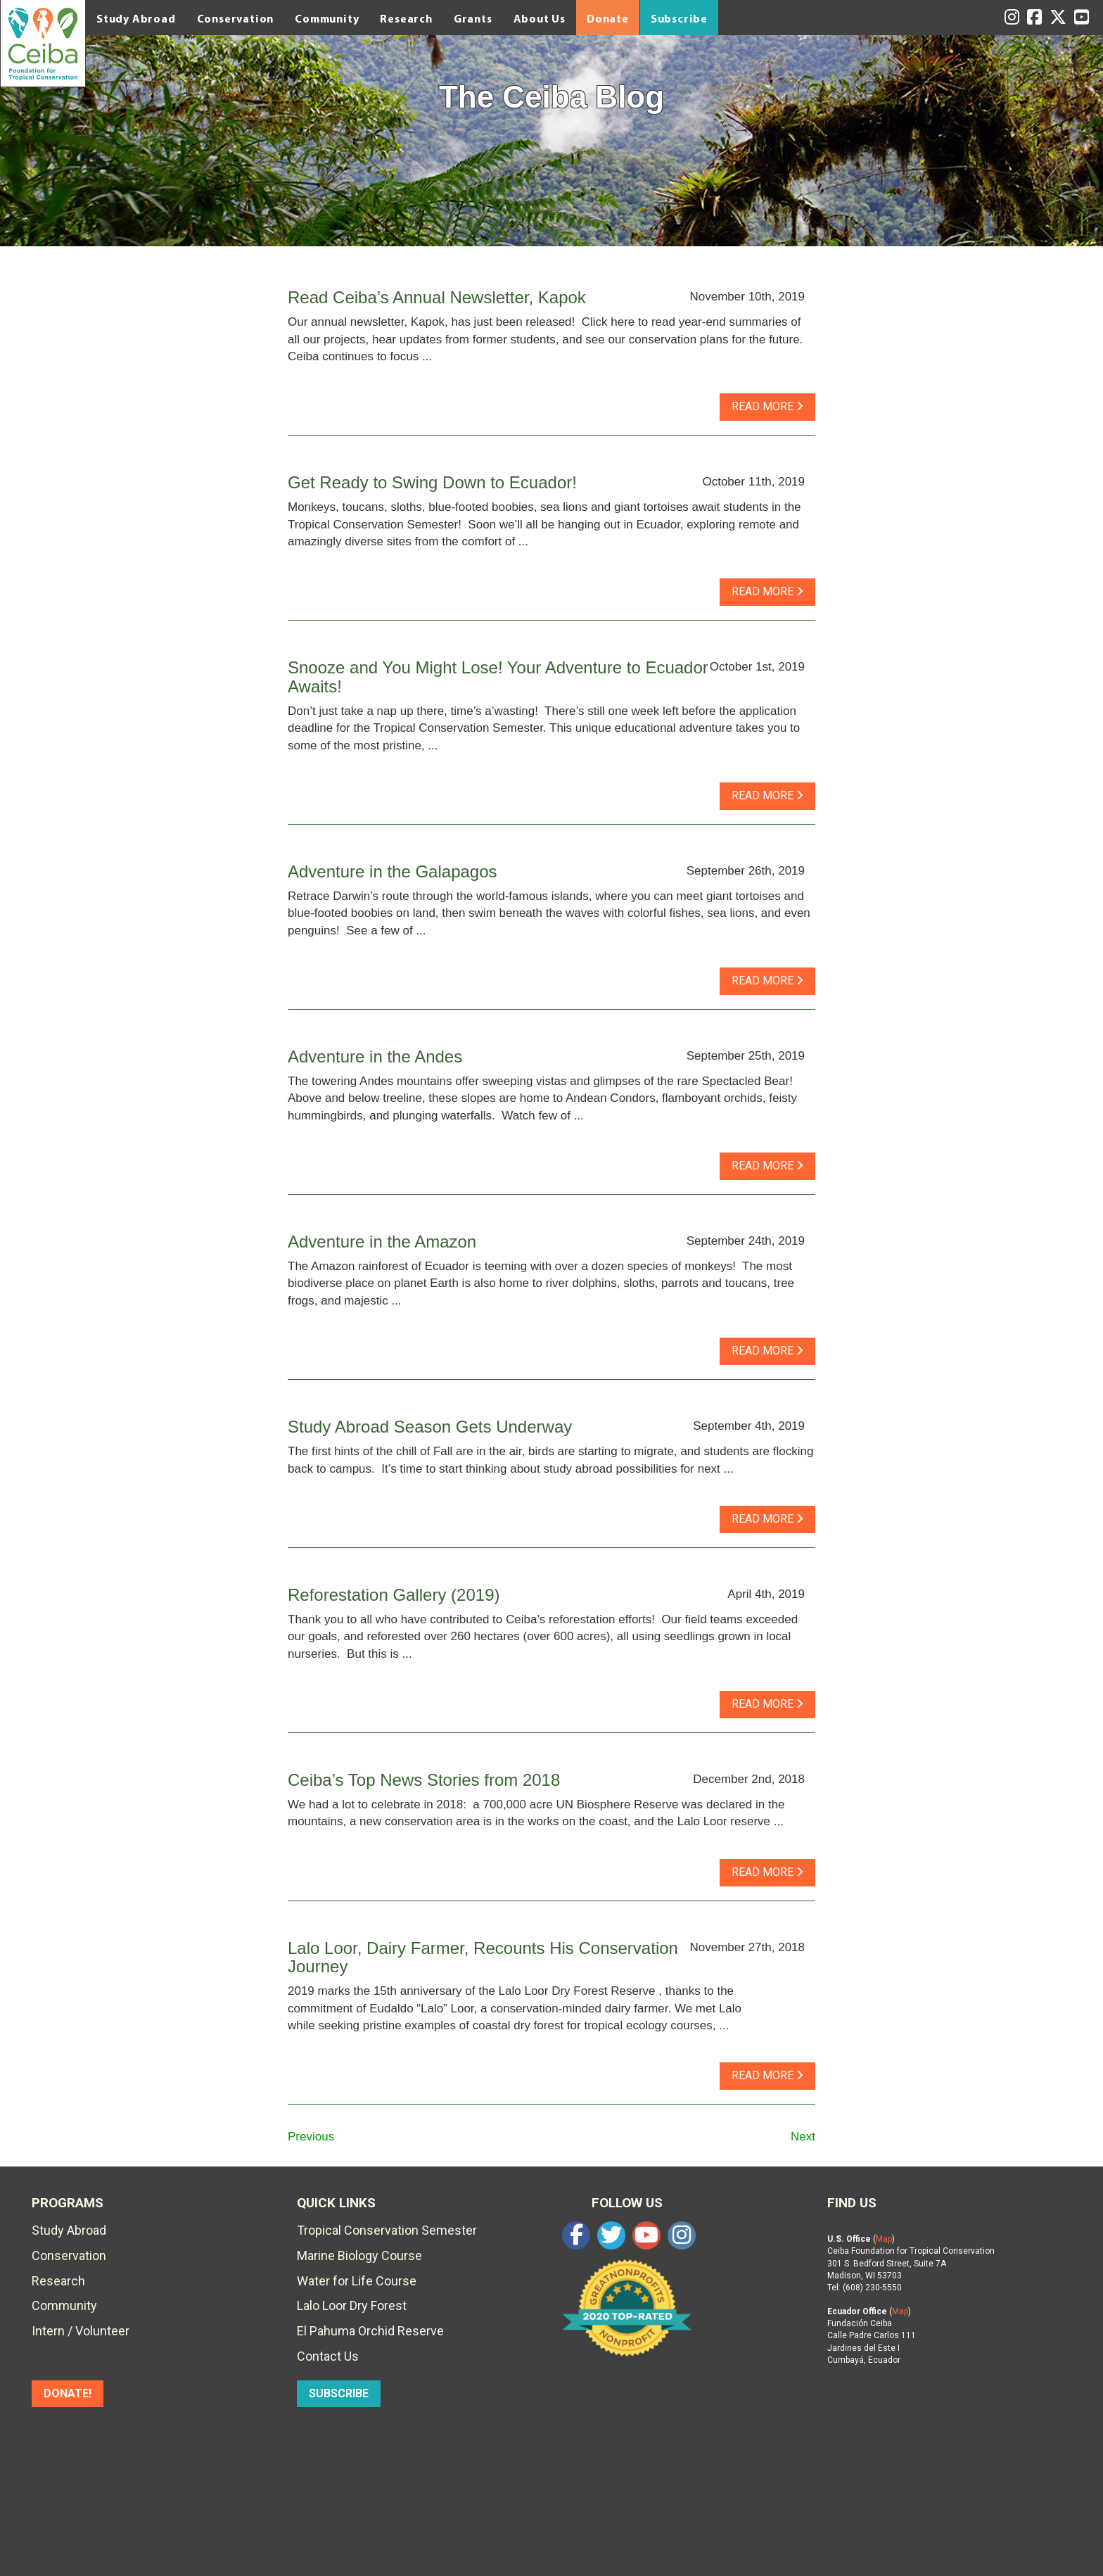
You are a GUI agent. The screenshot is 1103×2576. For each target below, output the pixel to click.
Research (406, 18)
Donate (608, 18)
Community (327, 18)
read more (767, 406)
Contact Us (328, 2356)
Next (803, 2136)
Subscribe (679, 18)
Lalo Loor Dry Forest (352, 2305)
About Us (540, 18)
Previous (311, 2136)
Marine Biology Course (359, 2255)
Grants (473, 18)
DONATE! (67, 2393)
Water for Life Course (356, 2280)
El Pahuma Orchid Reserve (370, 2330)
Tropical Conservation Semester (387, 2230)
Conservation (235, 18)
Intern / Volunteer (80, 2330)
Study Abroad (136, 18)
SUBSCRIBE (339, 2393)
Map (884, 2239)
